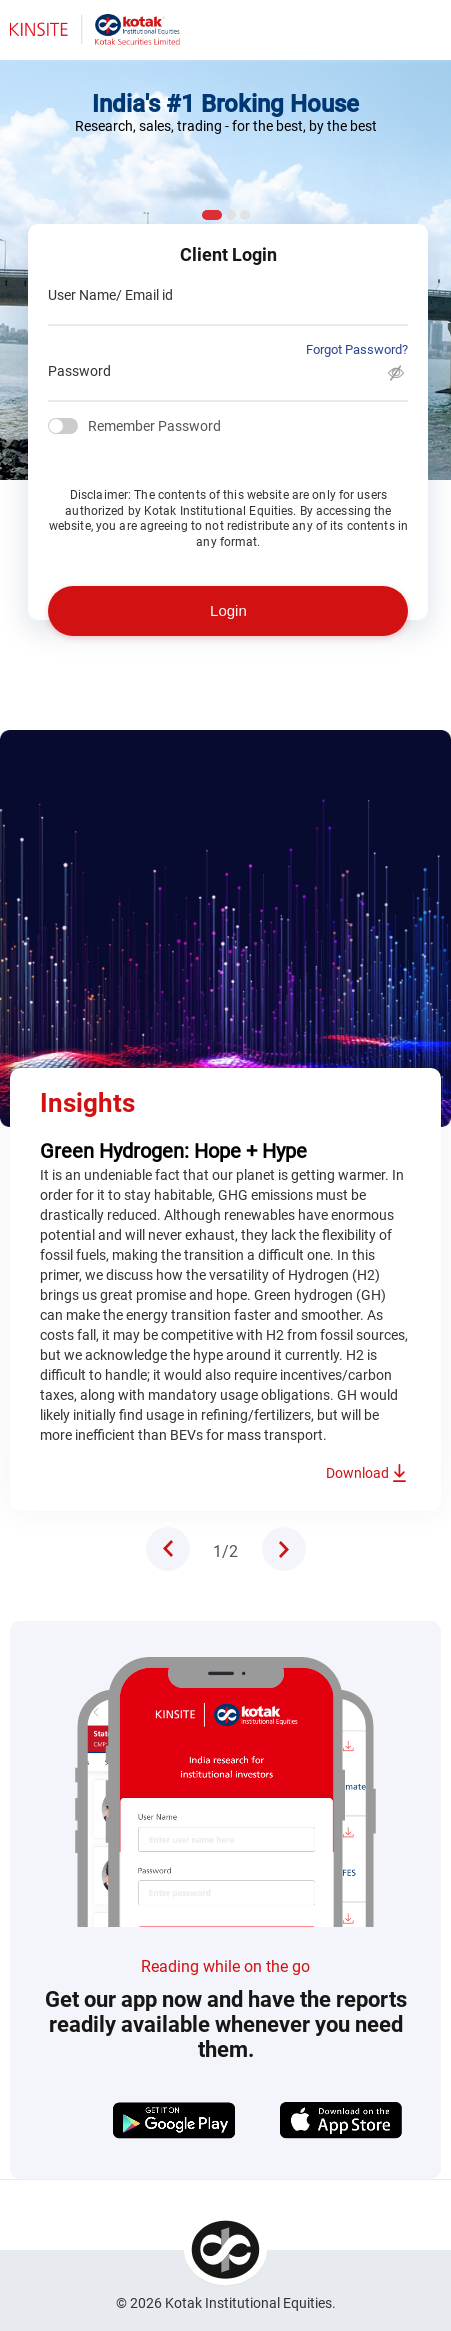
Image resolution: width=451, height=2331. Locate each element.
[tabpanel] (225, 1145)
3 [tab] (245, 215)
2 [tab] (231, 215)
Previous (168, 1549)
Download (357, 1473)
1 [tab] (212, 215)
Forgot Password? (357, 349)
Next (284, 1549)
